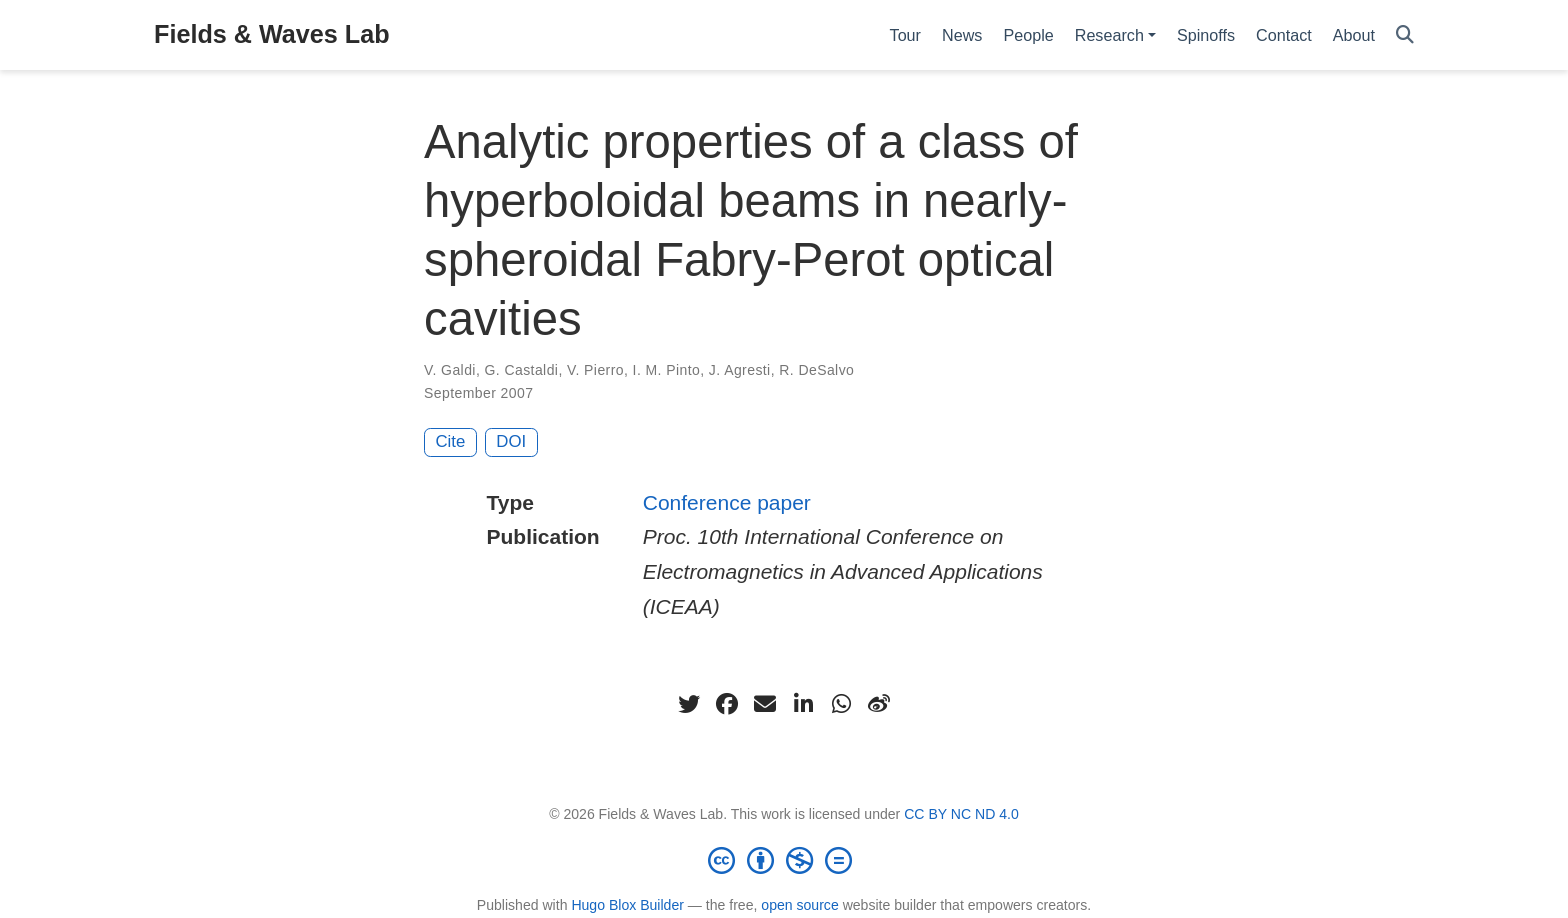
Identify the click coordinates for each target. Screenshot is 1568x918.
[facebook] (727, 704)
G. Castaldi (522, 370)
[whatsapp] (841, 704)
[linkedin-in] (803, 704)
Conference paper (727, 502)
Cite (451, 441)
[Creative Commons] (784, 860)
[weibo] (879, 704)
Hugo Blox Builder (627, 905)
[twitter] (689, 704)
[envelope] (765, 704)
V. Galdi (450, 370)
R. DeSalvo (816, 370)
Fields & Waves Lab (272, 34)
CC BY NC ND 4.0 (961, 814)
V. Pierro (595, 370)
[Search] (1405, 35)
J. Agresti (740, 370)
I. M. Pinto (667, 370)
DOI (511, 441)
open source (799, 905)
